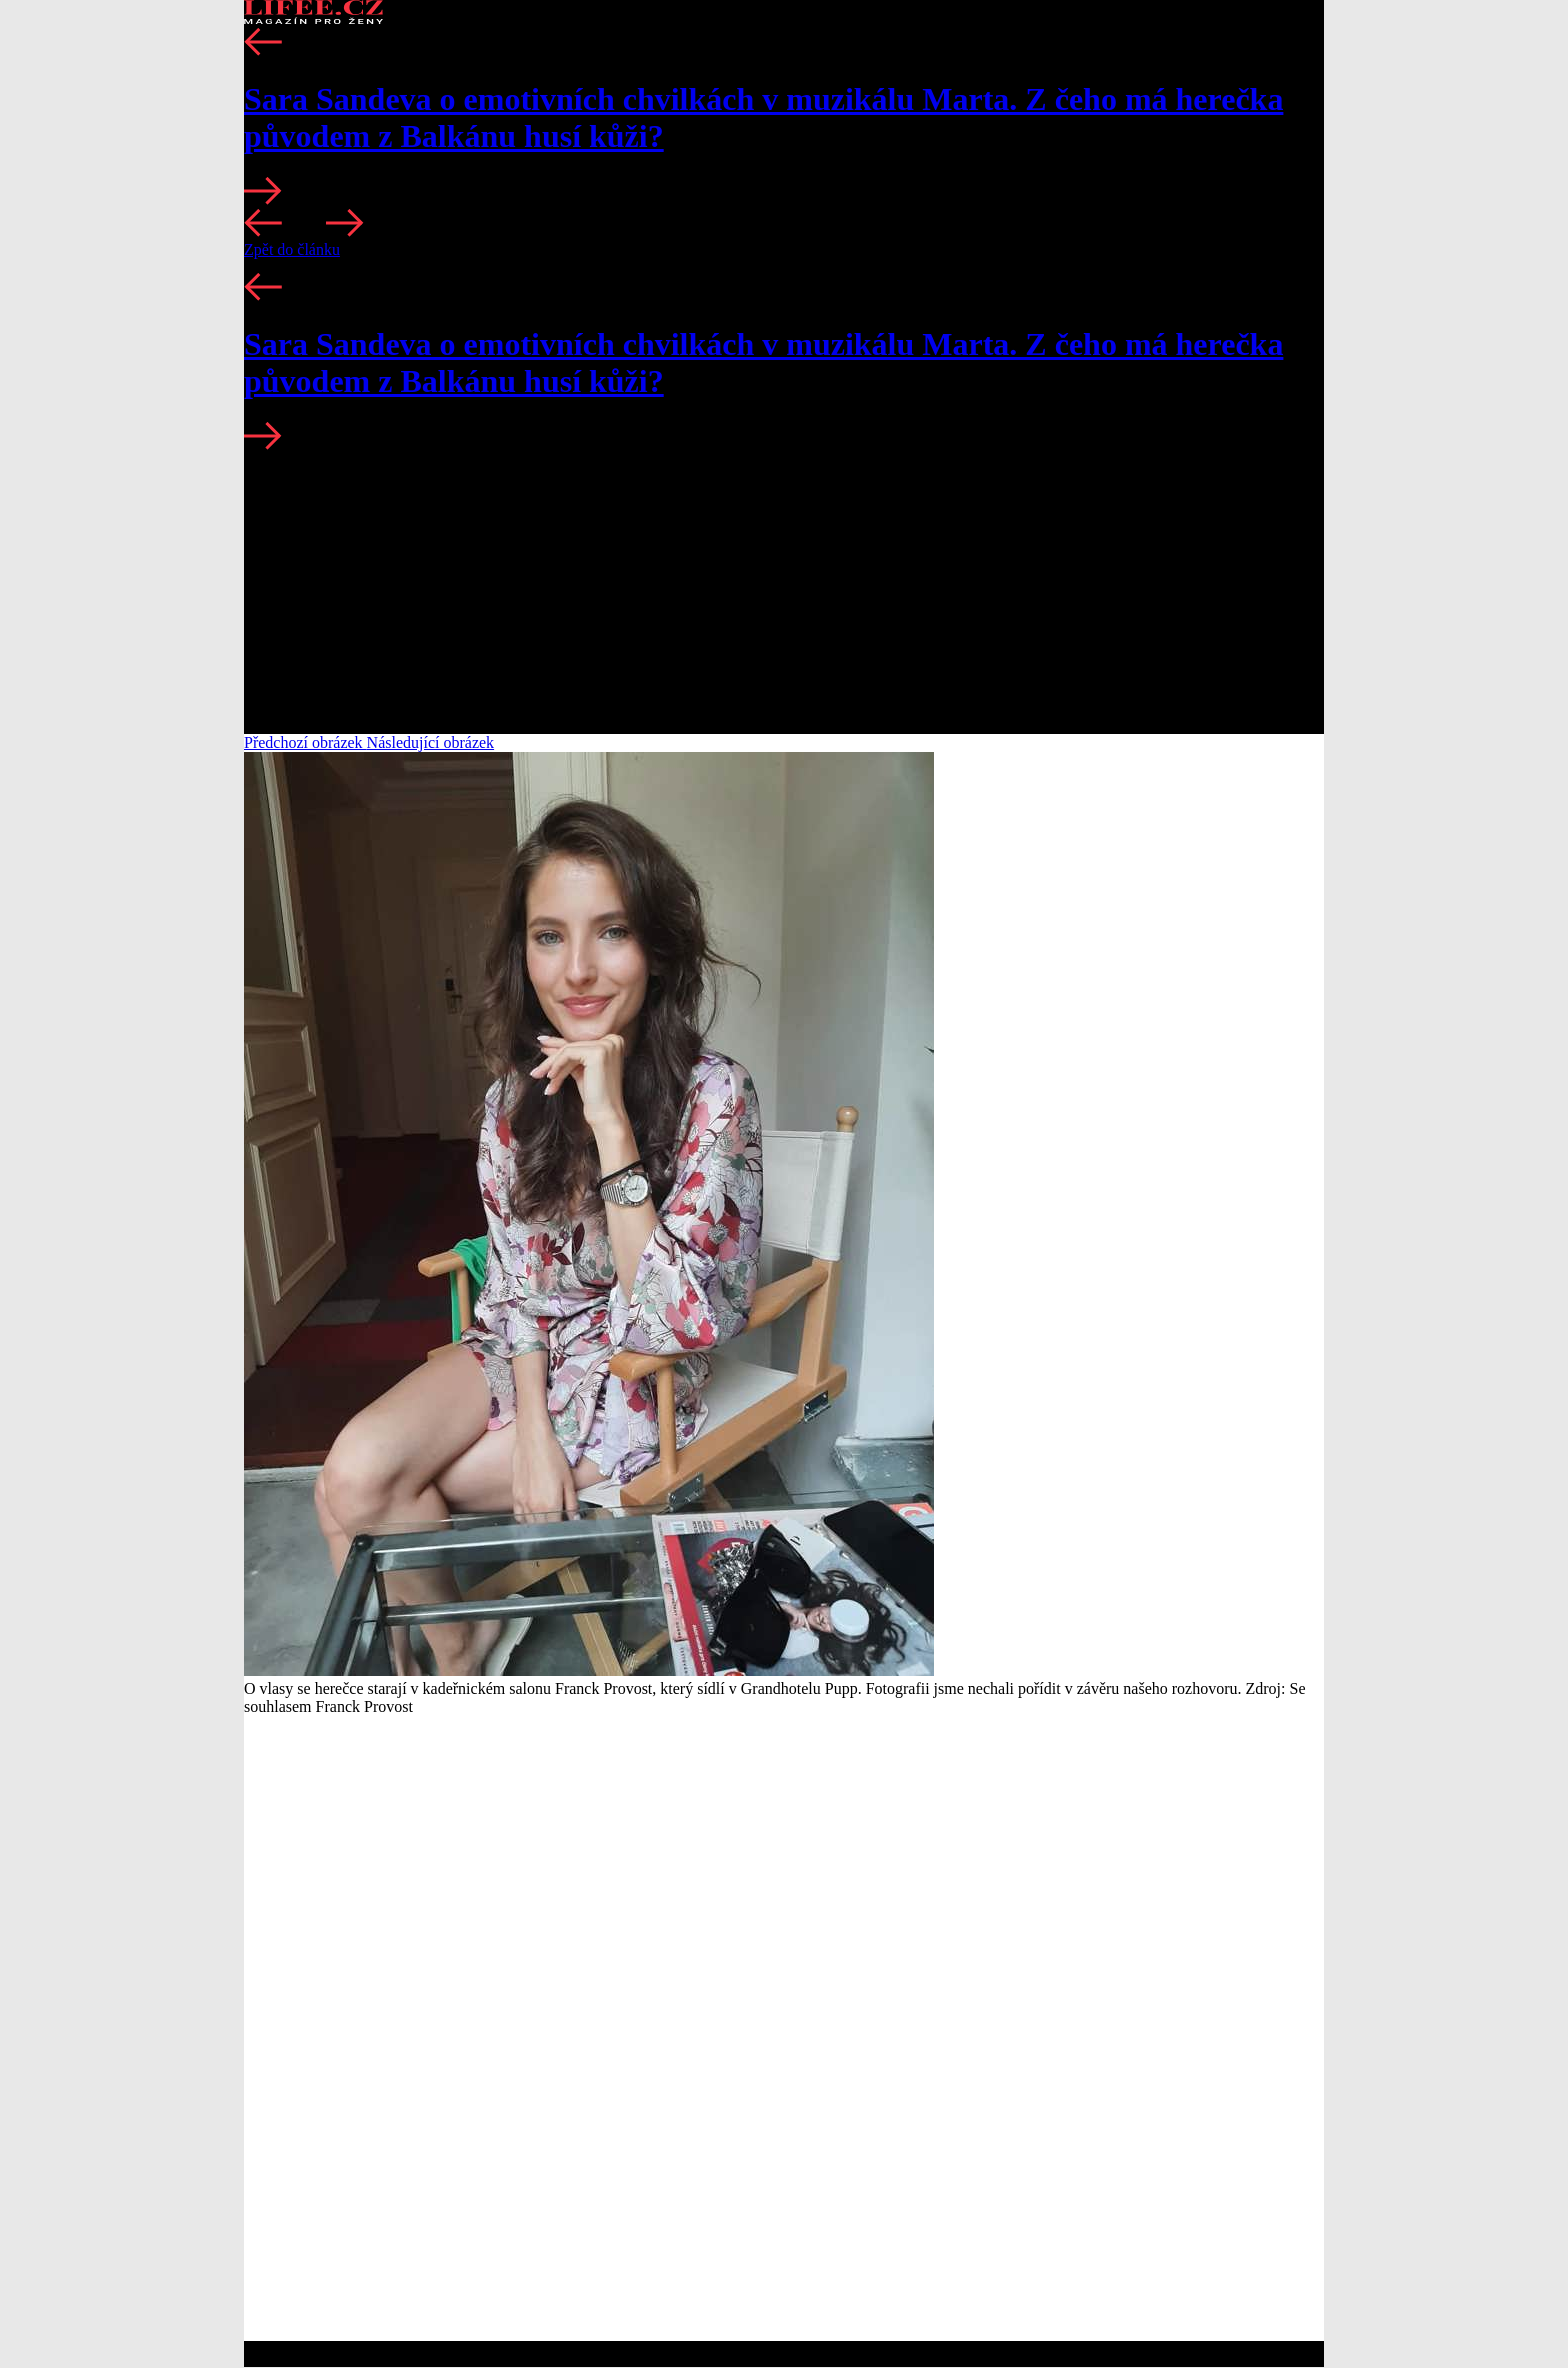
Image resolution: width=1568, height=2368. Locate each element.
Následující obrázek (431, 742)
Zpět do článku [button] (292, 249)
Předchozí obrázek (305, 742)
